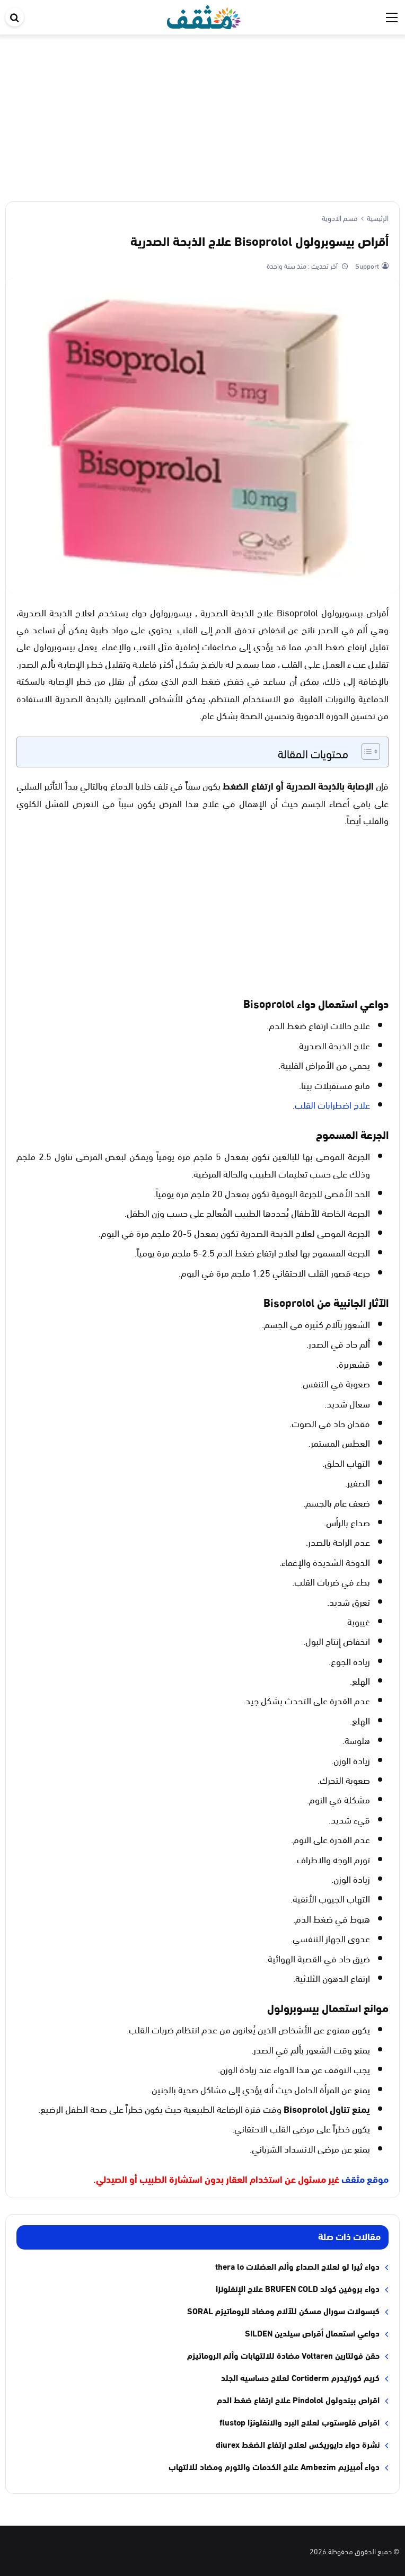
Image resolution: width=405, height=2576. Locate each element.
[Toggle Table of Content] (365, 751)
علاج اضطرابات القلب (332, 1104)
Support (366, 265)
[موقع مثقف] (204, 15)
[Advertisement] (202, 114)
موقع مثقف (365, 2179)
